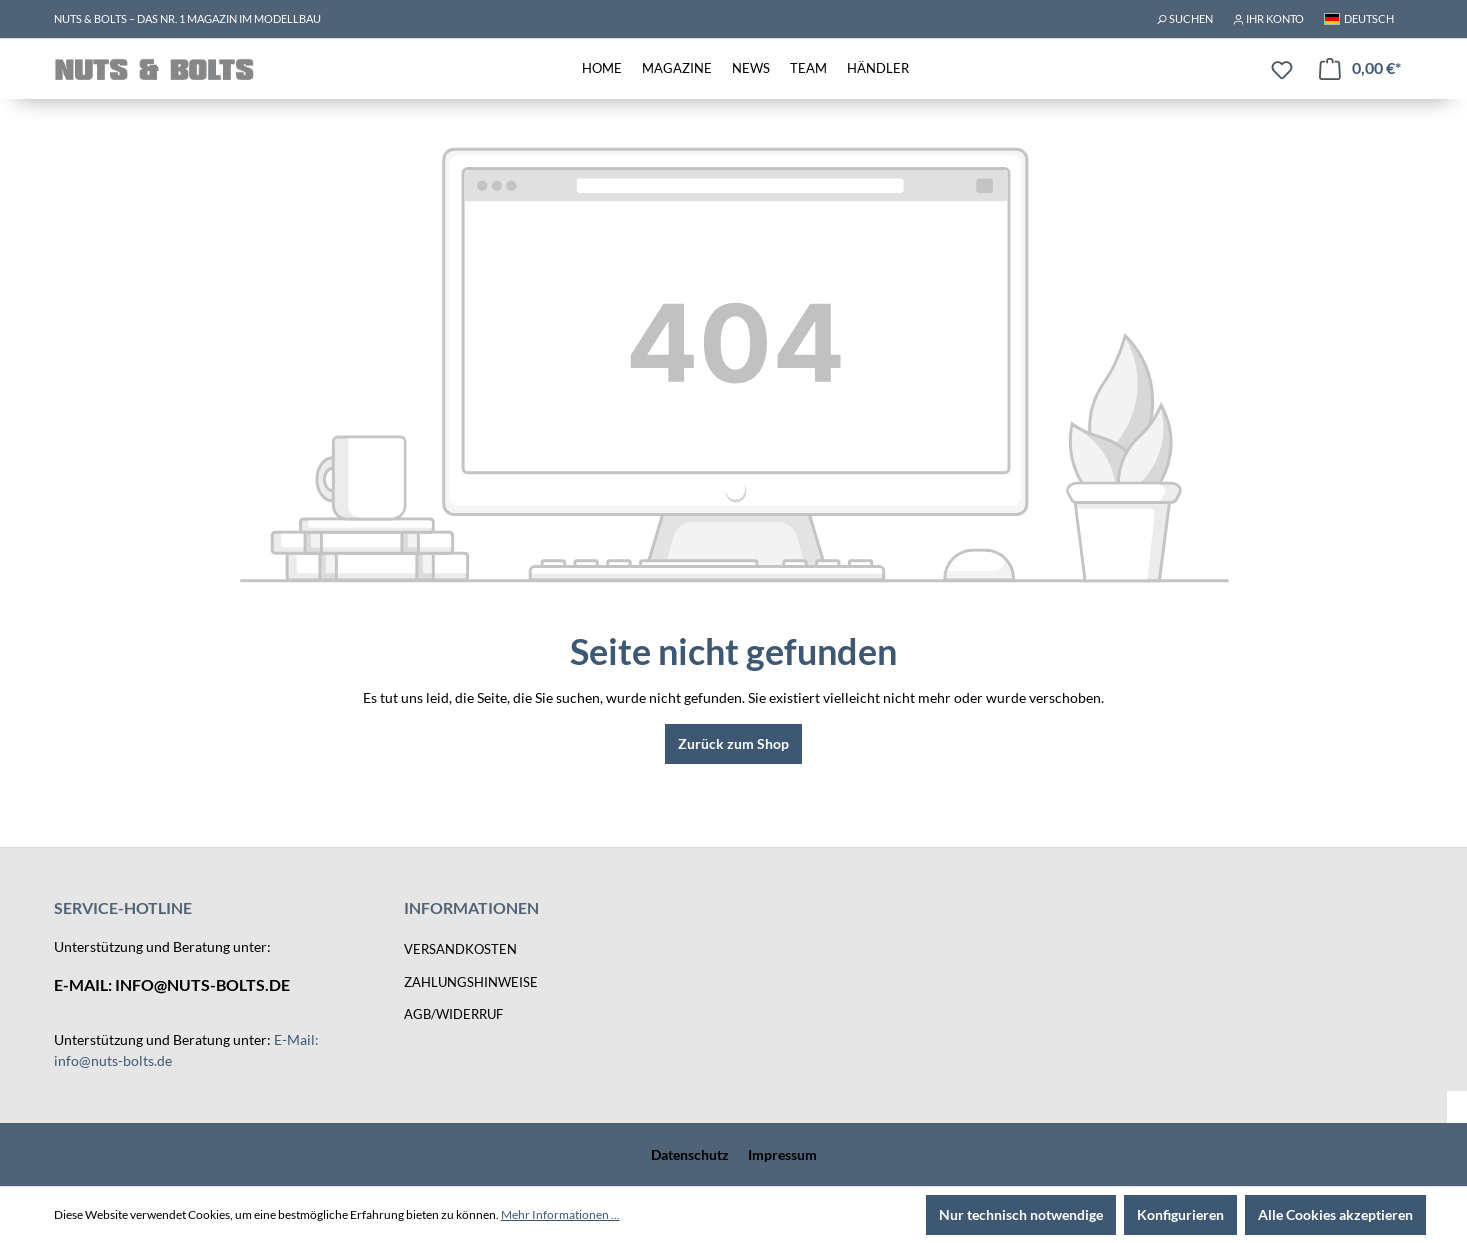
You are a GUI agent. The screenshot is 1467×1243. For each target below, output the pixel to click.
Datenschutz (690, 1154)
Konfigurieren (1180, 1214)
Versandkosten (460, 949)
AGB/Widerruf (453, 1014)
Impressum (782, 1154)
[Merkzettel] (1282, 70)
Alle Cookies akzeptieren (1335, 1214)
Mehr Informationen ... (560, 1214)
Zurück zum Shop (733, 743)
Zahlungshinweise (471, 982)
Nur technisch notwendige (1021, 1214)
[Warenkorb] (1360, 68)
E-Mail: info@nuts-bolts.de (172, 984)
